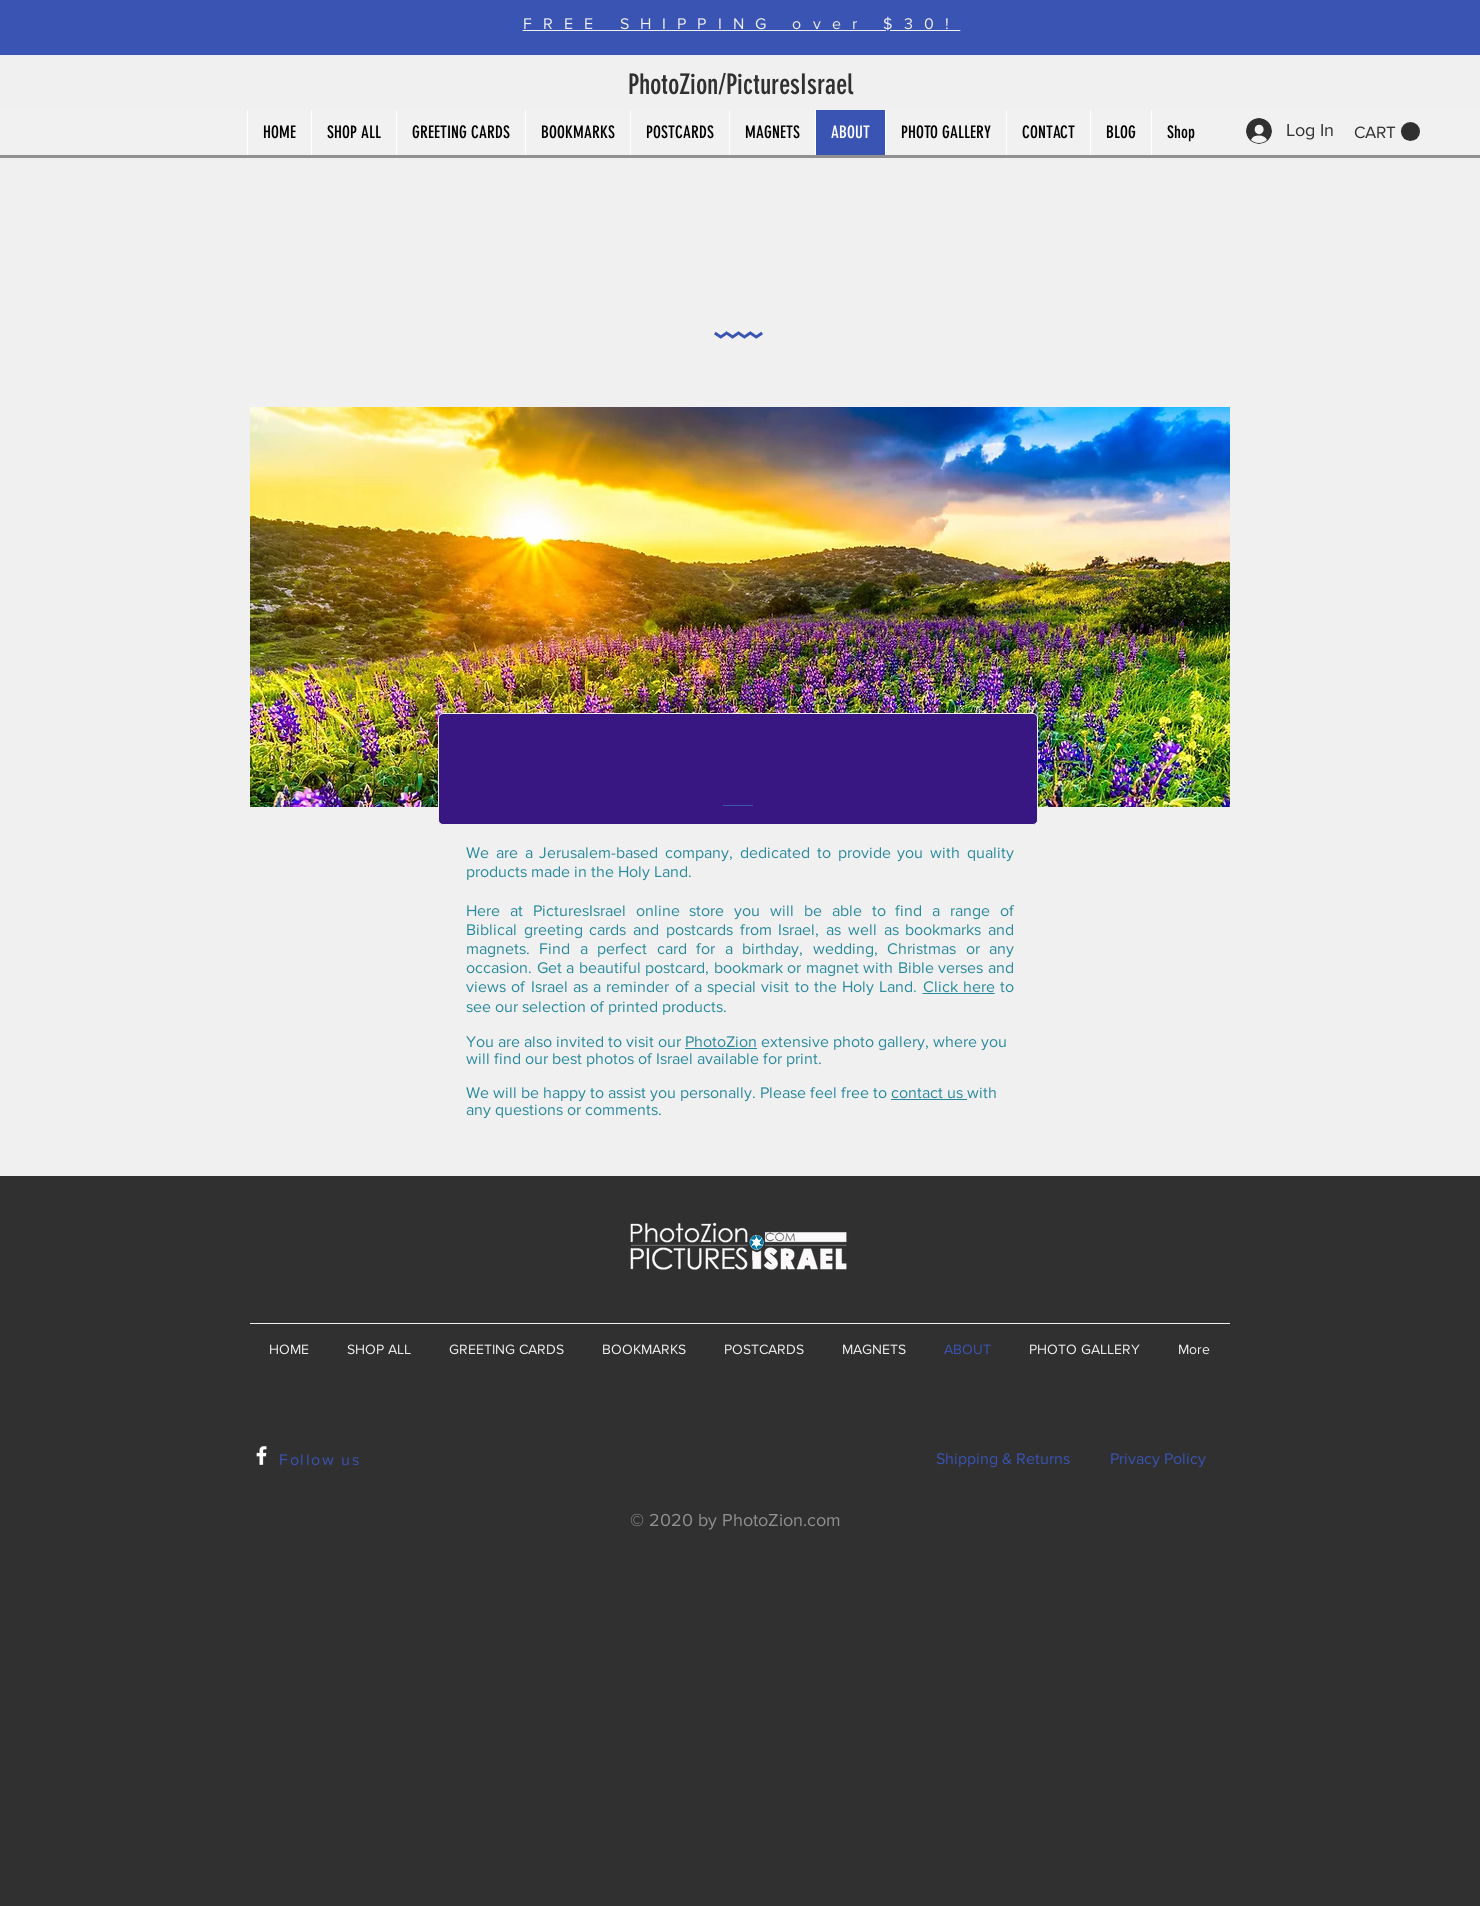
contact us (929, 1092)
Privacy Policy (1158, 1458)
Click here (959, 986)
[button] (1387, 132)
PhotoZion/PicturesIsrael (740, 84)
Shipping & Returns (1003, 1458)
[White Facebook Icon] (261, 1455)
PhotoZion (721, 1041)
